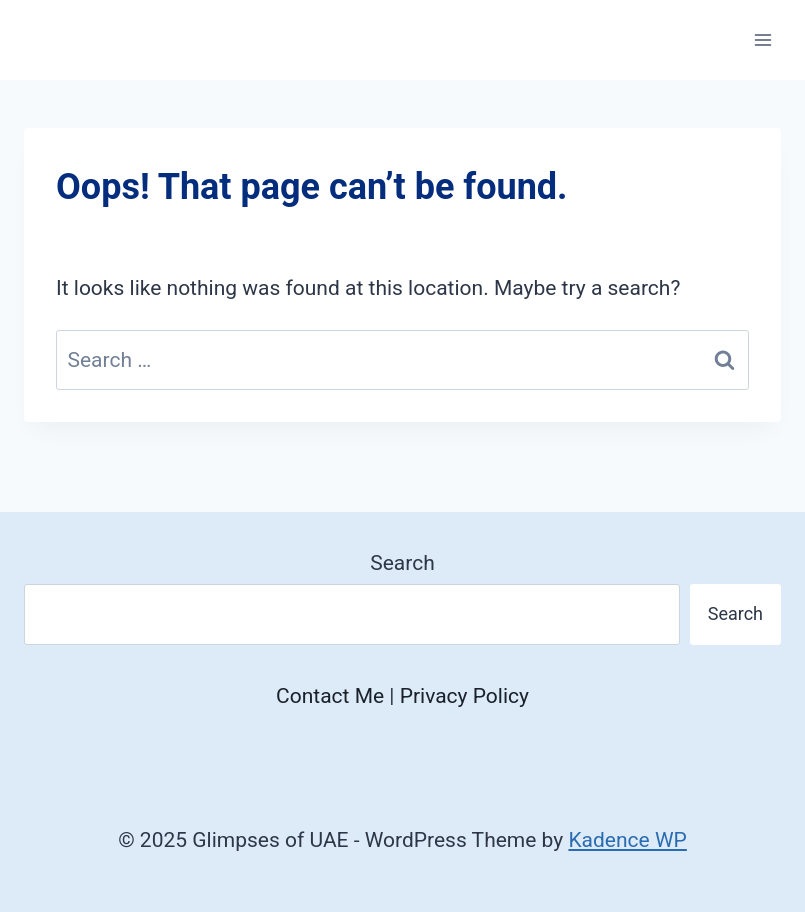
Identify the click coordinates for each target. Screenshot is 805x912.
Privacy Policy (464, 696)
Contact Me (330, 696)
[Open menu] (762, 39)
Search (402, 563)
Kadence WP (627, 840)
